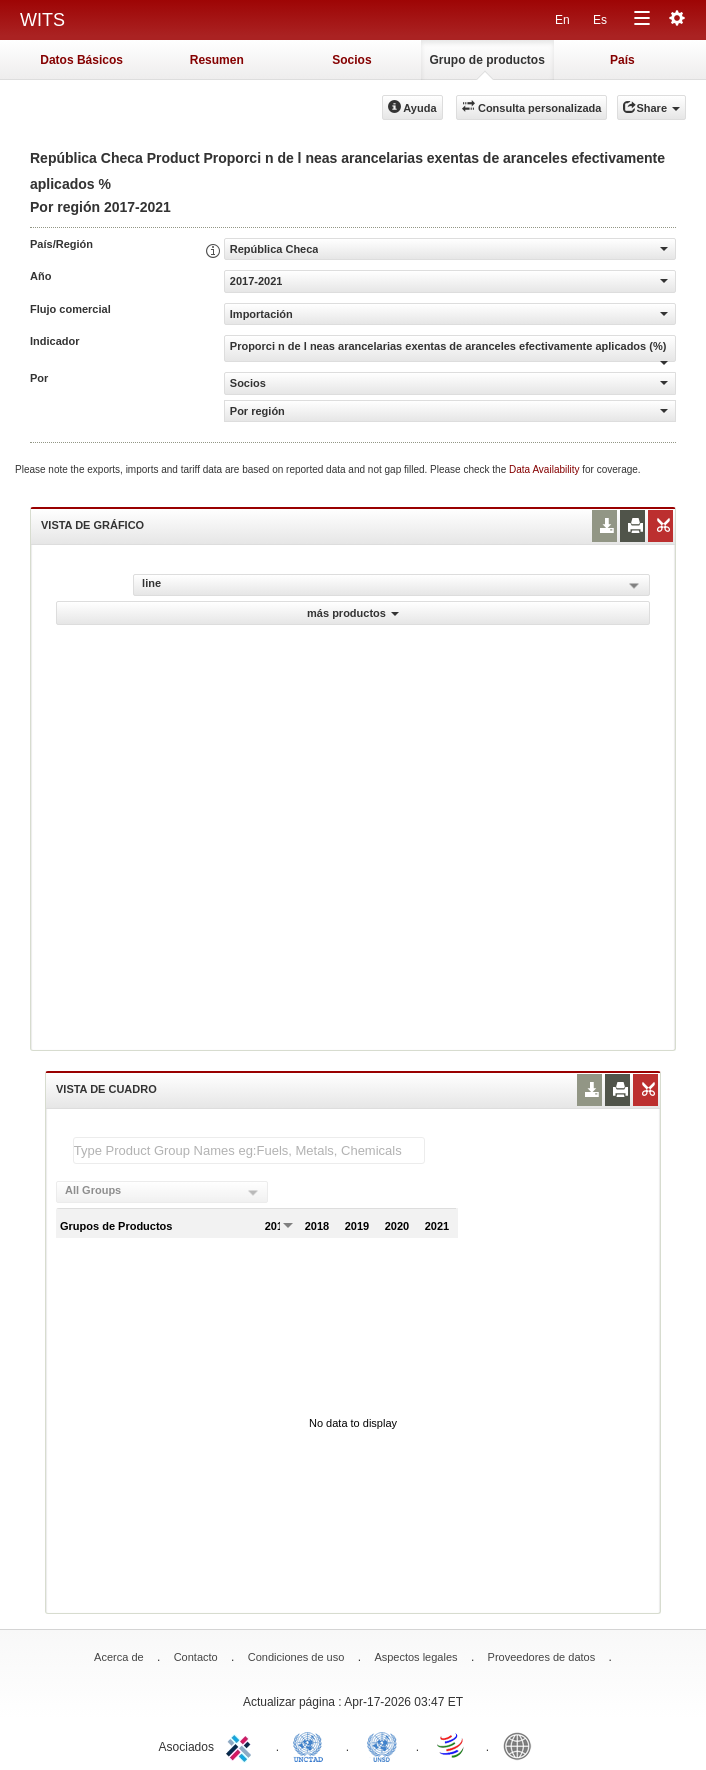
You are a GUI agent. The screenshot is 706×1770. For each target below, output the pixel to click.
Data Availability (545, 469)
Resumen (217, 60)
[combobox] (162, 1192)
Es (600, 20)
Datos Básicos (81, 60)
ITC (242, 1745)
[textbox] (249, 1150)
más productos (353, 613)
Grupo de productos (486, 60)
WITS (42, 20)
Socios (351, 60)
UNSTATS (382, 1745)
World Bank (522, 1745)
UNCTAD (312, 1745)
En (562, 20)
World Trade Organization (452, 1745)
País (622, 60)
